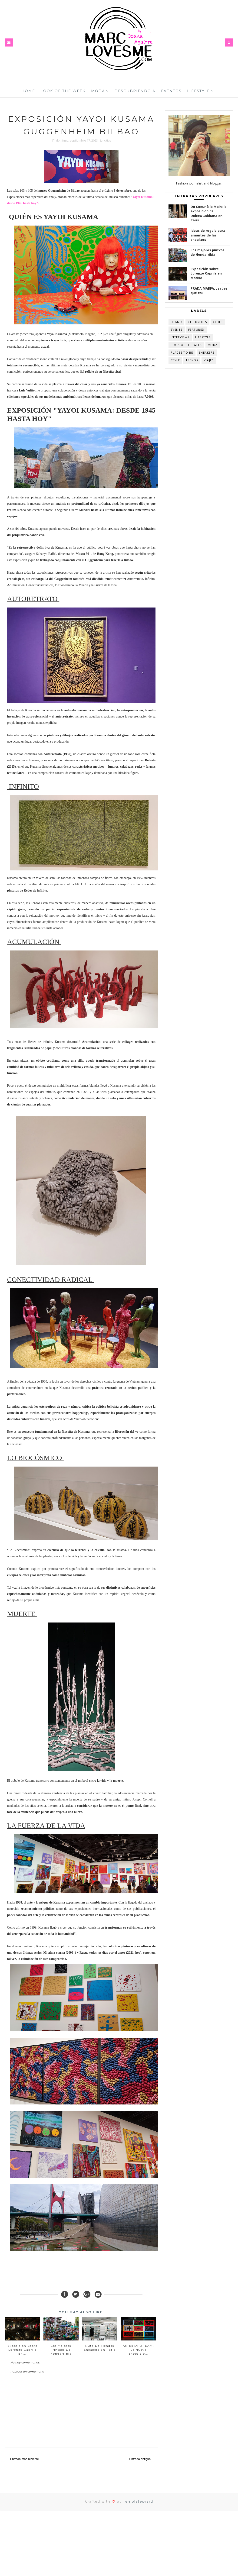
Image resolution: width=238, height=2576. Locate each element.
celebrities (197, 322)
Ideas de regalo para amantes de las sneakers (208, 235)
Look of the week (63, 91)
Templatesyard (138, 2501)
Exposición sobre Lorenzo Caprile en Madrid (206, 273)
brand (176, 322)
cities (107, 140)
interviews (180, 337)
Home (28, 91)
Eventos (171, 91)
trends (192, 360)
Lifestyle (198, 91)
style (175, 360)
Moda (98, 91)
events (176, 330)
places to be (182, 353)
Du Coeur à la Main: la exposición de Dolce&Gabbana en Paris (209, 213)
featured (196, 330)
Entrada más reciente (24, 2459)
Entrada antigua (140, 2459)
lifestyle (203, 337)
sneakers (207, 353)
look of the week (186, 345)
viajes (209, 360)
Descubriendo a (135, 91)
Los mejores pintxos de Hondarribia (208, 252)
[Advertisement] (119, 2542)
